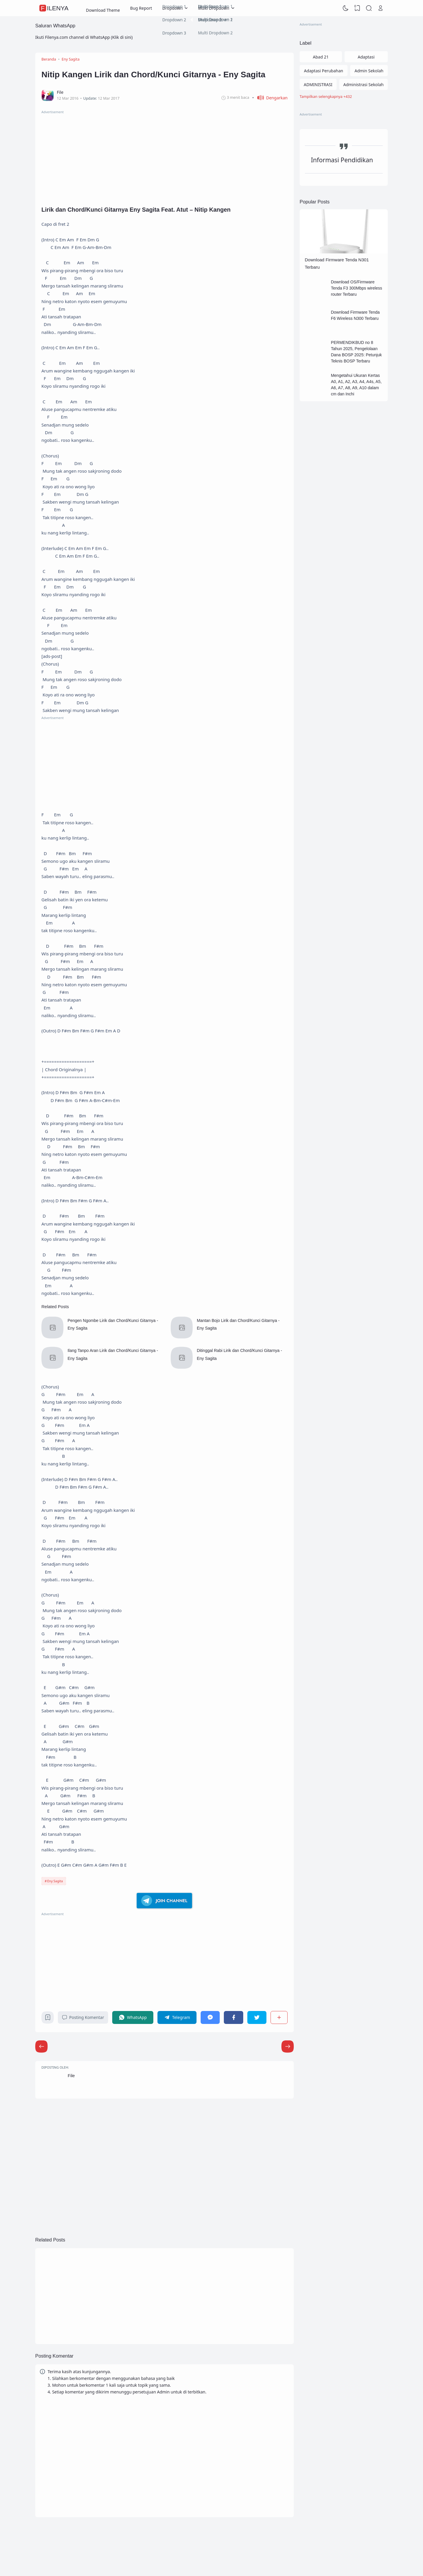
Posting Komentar (83, 2017)
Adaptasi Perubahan (323, 70)
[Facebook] (233, 2017)
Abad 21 (321, 57)
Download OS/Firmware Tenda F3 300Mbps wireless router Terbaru (356, 288)
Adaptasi (366, 57)
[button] (270, 97)
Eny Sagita (55, 1881)
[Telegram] (177, 2017)
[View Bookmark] (357, 8)
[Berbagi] (279, 2017)
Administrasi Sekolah (363, 84)
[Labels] (344, 97)
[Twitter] (256, 2017)
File (71, 2075)
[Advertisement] (164, 156)
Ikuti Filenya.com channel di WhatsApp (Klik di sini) (83, 37)
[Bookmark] (48, 2019)
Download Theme (103, 8)
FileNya (54, 8)
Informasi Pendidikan (342, 160)
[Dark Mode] (346, 8)
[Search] (369, 8)
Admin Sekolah (369, 70)
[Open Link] (380, 8)
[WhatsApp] (132, 2017)
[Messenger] (210, 2017)
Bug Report (141, 8)
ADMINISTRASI (318, 84)
